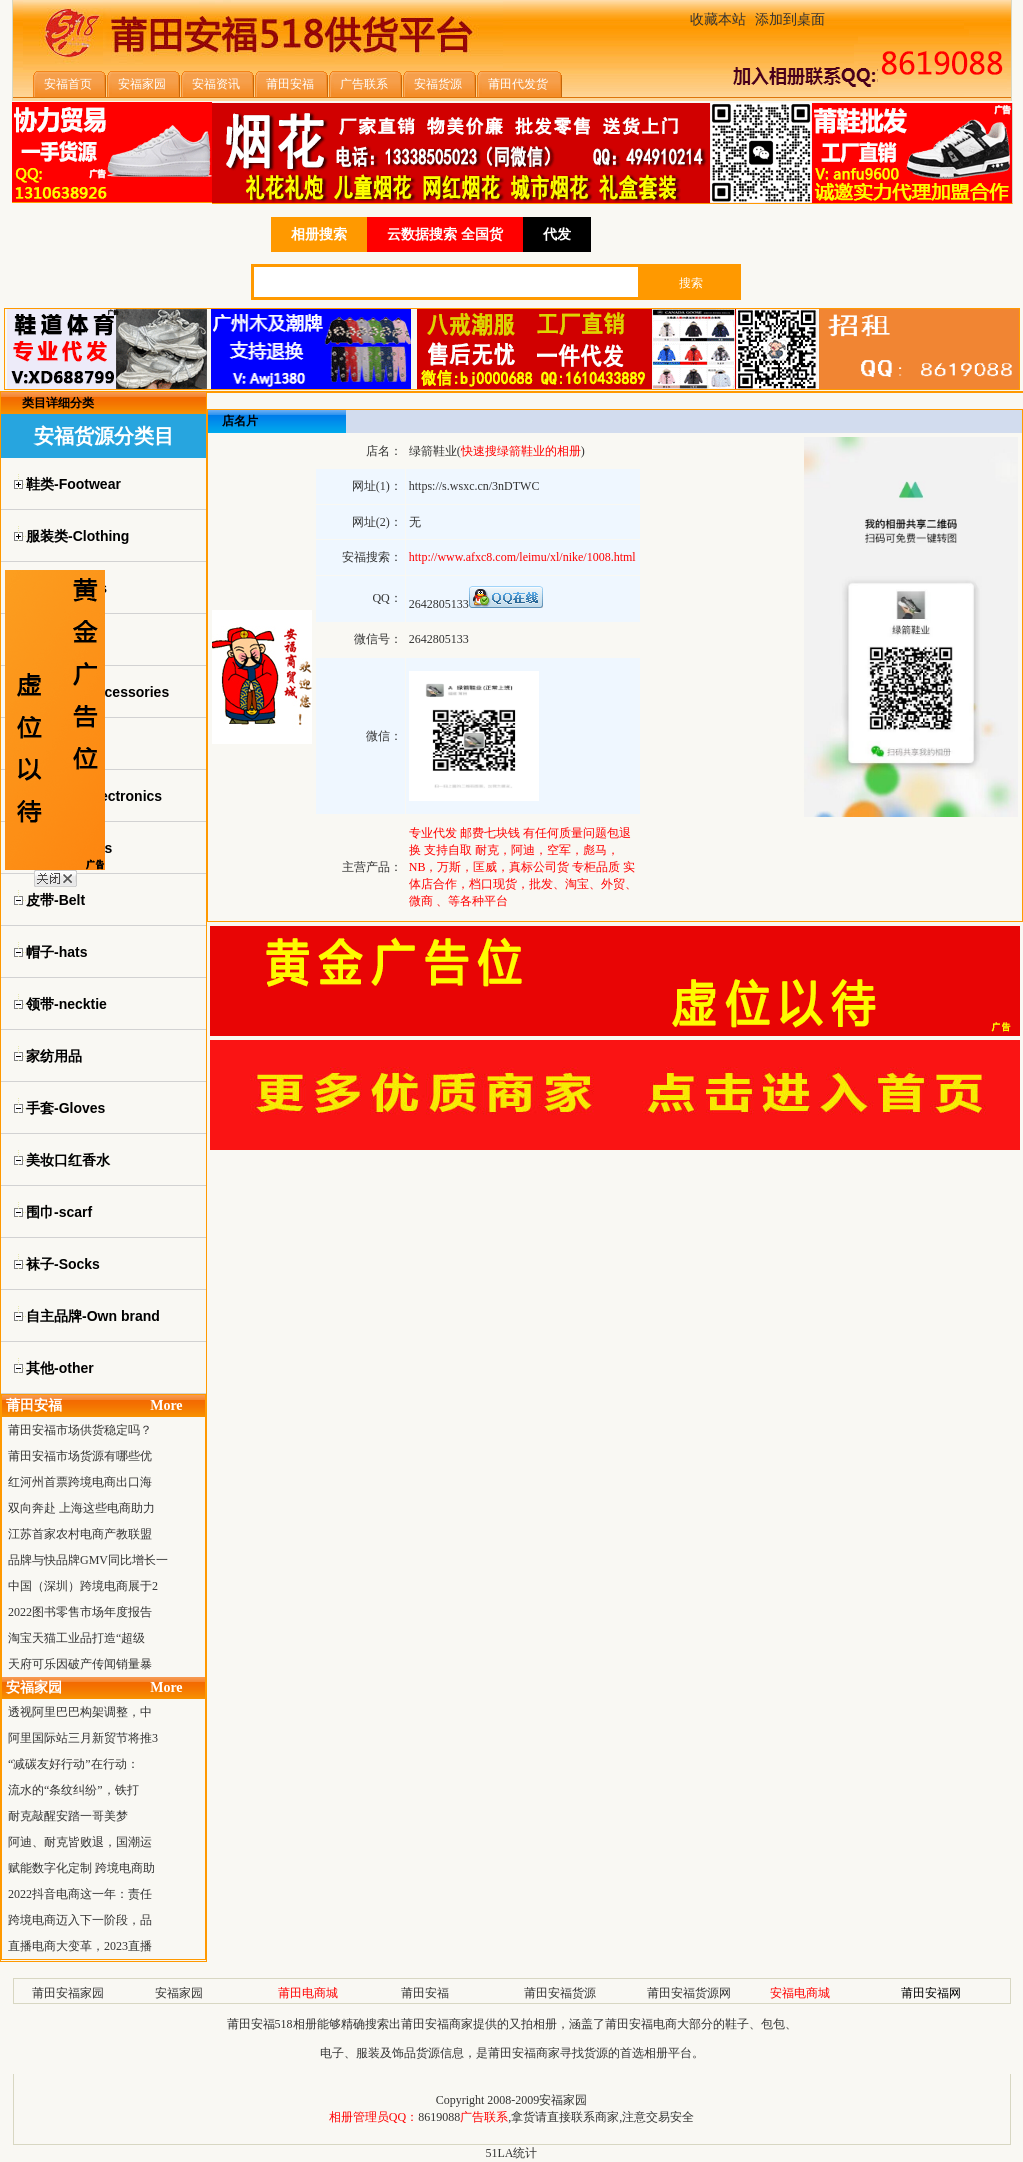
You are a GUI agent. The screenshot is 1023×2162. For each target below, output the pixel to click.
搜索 (691, 283)
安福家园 (179, 1993)
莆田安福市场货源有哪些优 (80, 1456)
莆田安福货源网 (689, 1993)
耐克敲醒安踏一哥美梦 (68, 1816)
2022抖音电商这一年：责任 (80, 1894)
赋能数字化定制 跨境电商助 (81, 1868)
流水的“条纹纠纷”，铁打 (73, 1790)
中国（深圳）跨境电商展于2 (83, 1586)
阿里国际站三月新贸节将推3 (83, 1738)
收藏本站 (718, 19)
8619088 (439, 2117)
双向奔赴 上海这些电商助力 (81, 1508)
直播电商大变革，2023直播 (80, 1946)
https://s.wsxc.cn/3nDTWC (474, 486)
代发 (557, 234)
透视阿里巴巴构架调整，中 (80, 1712)
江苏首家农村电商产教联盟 (80, 1534)
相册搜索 (319, 234)
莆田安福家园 (68, 1993)
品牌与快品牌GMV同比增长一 (88, 1560)
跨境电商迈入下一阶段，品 (80, 1920)
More (166, 1405)
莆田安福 (425, 1993)
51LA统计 (512, 2153)
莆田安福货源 (560, 1993)
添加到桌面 (790, 19)
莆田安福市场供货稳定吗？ (80, 1430)
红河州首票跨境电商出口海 (80, 1482)
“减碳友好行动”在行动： (73, 1764)
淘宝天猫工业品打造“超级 (76, 1638)
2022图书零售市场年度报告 (80, 1612)
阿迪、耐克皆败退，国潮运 (80, 1842)
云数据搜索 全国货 (445, 234)
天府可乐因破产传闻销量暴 (80, 1664)
